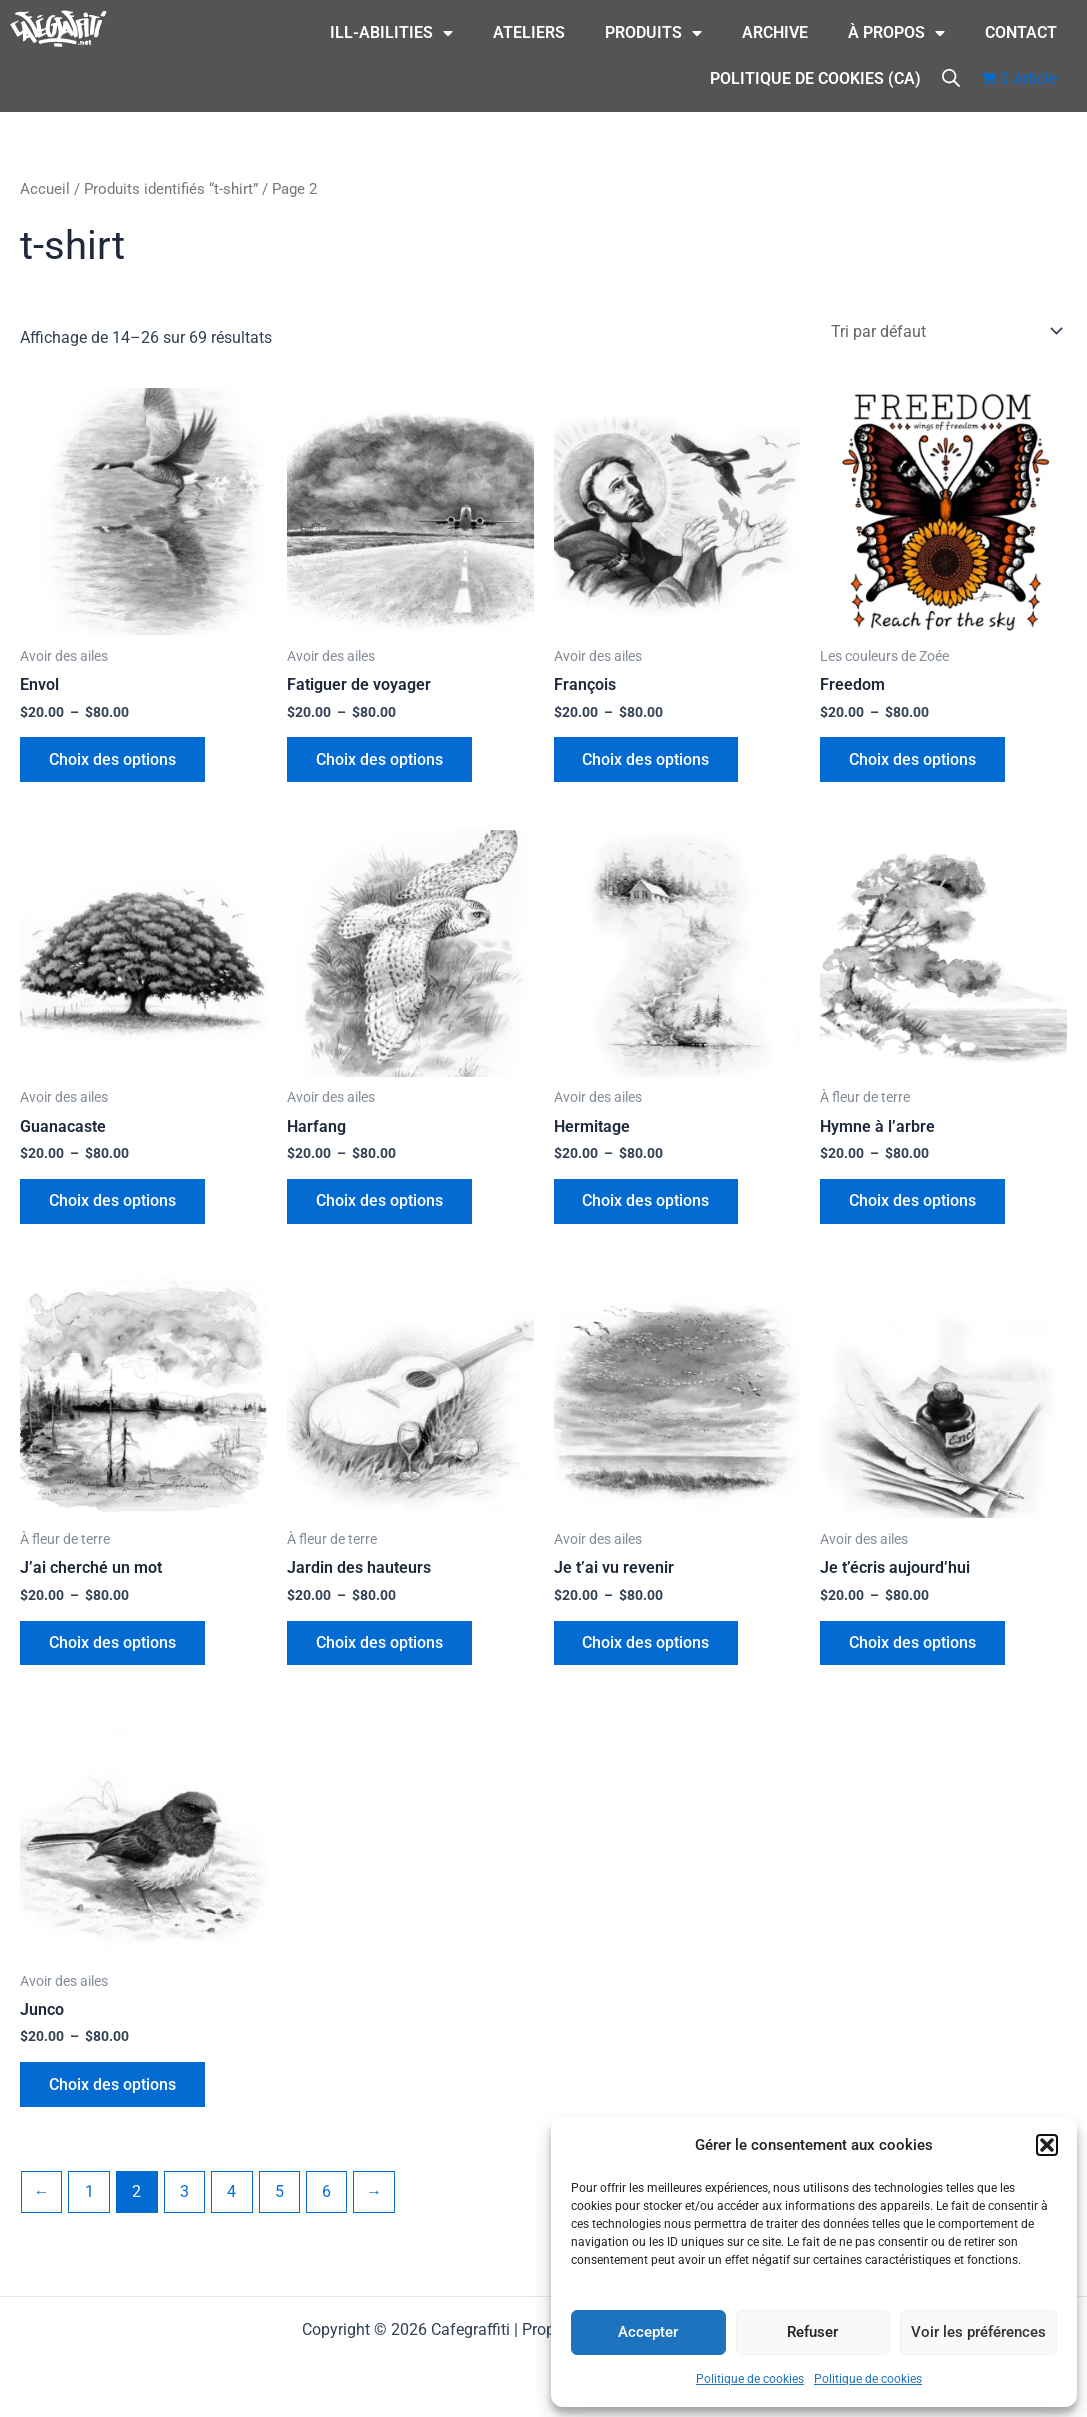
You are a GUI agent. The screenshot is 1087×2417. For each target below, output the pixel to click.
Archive (775, 32)
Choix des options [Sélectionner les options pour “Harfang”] (380, 1204)
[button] (1047, 2145)
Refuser (812, 2332)
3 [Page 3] (186, 2199)
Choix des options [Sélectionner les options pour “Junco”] (113, 2091)
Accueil (45, 189)
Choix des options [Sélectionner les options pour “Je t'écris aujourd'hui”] (913, 1647)
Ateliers (529, 32)
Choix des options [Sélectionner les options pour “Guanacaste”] (113, 1204)
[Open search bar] (951, 76)
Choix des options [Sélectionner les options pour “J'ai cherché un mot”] (113, 1647)
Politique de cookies (750, 2379)
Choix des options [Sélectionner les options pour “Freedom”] (913, 760)
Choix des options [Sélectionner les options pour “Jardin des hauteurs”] (380, 1647)
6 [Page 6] (330, 2199)
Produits (653, 33)
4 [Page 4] (234, 2199)
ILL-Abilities (391, 33)
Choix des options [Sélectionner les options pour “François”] (647, 760)
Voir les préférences (978, 2332)
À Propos (896, 33)
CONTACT (1021, 32)
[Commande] (945, 330)
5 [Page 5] (282, 2199)
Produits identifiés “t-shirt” (171, 189)
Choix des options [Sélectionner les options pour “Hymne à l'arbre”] (913, 1204)
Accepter (648, 2332)
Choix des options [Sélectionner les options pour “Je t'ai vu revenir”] (647, 1647)
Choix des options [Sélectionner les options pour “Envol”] (113, 760)
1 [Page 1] (90, 2199)
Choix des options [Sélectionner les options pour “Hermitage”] (647, 1204)
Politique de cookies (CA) (815, 78)
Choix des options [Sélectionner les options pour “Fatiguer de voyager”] (380, 760)
